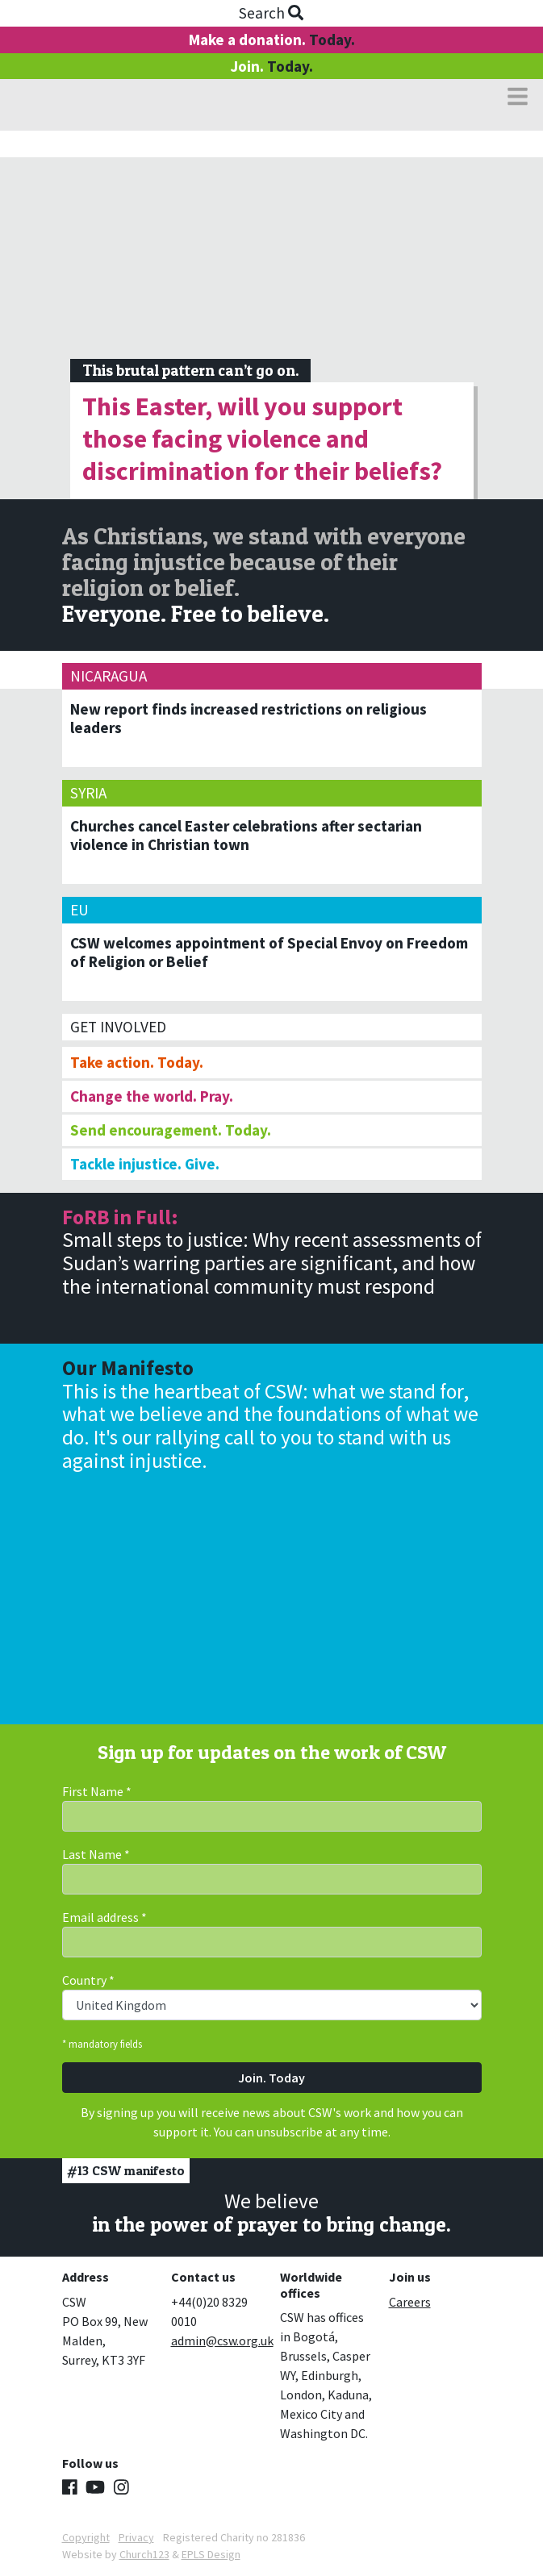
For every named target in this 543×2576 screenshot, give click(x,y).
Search (271, 13)
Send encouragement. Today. (170, 1130)
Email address (104, 1917)
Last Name (96, 1854)
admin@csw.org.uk (222, 2340)
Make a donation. (272, 39)
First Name (97, 1791)
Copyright (86, 2537)
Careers (410, 2302)
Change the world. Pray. (151, 1096)
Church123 (144, 2554)
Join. (271, 66)
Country (88, 1980)
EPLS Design (211, 2554)
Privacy (136, 2537)
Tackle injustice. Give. (144, 1163)
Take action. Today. (136, 1062)
